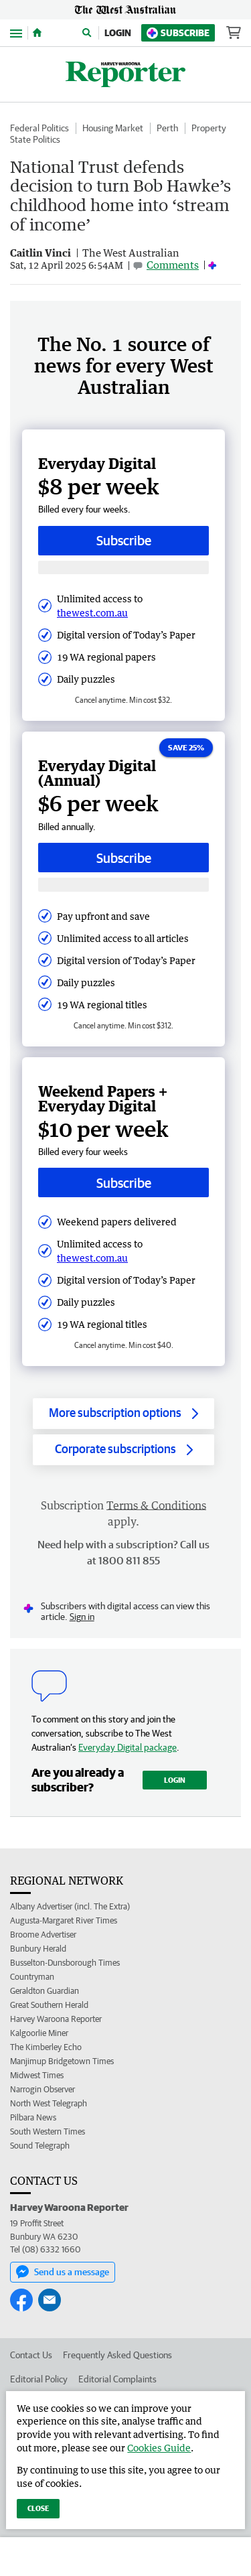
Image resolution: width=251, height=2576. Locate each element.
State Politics (35, 139)
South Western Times (47, 2131)
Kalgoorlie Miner (39, 2033)
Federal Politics (39, 128)
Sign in (82, 1616)
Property (208, 128)
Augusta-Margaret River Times (63, 1920)
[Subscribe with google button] (123, 568)
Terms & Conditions (156, 1505)
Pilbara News (33, 2117)
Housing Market (112, 128)
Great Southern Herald (49, 2005)
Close (38, 2508)
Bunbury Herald (38, 1949)
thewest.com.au (92, 612)
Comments (173, 265)
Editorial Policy (39, 2379)
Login (117, 32)
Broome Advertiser (43, 1934)
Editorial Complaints (117, 2379)
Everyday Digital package (127, 1747)
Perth (167, 128)
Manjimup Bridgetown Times (62, 2061)
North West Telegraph (48, 2103)
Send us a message (62, 2272)
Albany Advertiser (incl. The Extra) (70, 1906)
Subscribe (178, 33)
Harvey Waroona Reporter (56, 2019)
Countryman (32, 1977)
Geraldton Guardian (44, 1991)
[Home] (37, 33)
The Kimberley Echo (46, 2047)
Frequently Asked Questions (117, 2355)
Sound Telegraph (40, 2146)
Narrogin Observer (42, 2089)
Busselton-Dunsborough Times (65, 1963)
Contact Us (31, 2355)
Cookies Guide (159, 2447)
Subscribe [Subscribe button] (123, 540)
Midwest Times (37, 2075)
